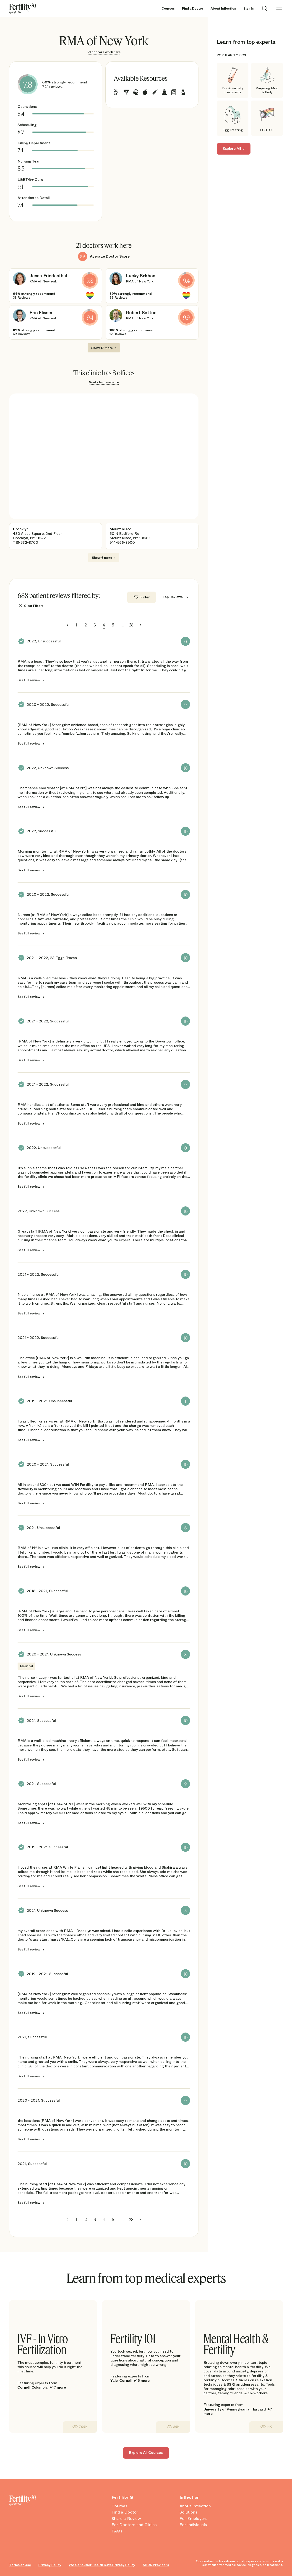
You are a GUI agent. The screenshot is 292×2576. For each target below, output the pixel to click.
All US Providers (156, 2565)
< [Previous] (67, 624)
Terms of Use (20, 2565)
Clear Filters (34, 605)
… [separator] (122, 624)
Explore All (232, 148)
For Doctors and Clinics (134, 2524)
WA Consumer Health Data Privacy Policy (102, 2565)
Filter (145, 597)
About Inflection (223, 8)
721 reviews (52, 86)
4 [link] (104, 624)
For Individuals (193, 2524)
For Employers (193, 2518)
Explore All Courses (146, 2452)
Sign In (248, 8)
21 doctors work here (103, 52)
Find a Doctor (192, 8)
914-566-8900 (122, 542)
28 (131, 624)
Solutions (188, 2512)
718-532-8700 (25, 542)
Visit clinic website (104, 382)
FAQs (117, 2531)
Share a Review (126, 2518)
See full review (29, 680)
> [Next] (140, 624)
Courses (168, 8)
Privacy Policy (49, 2565)
